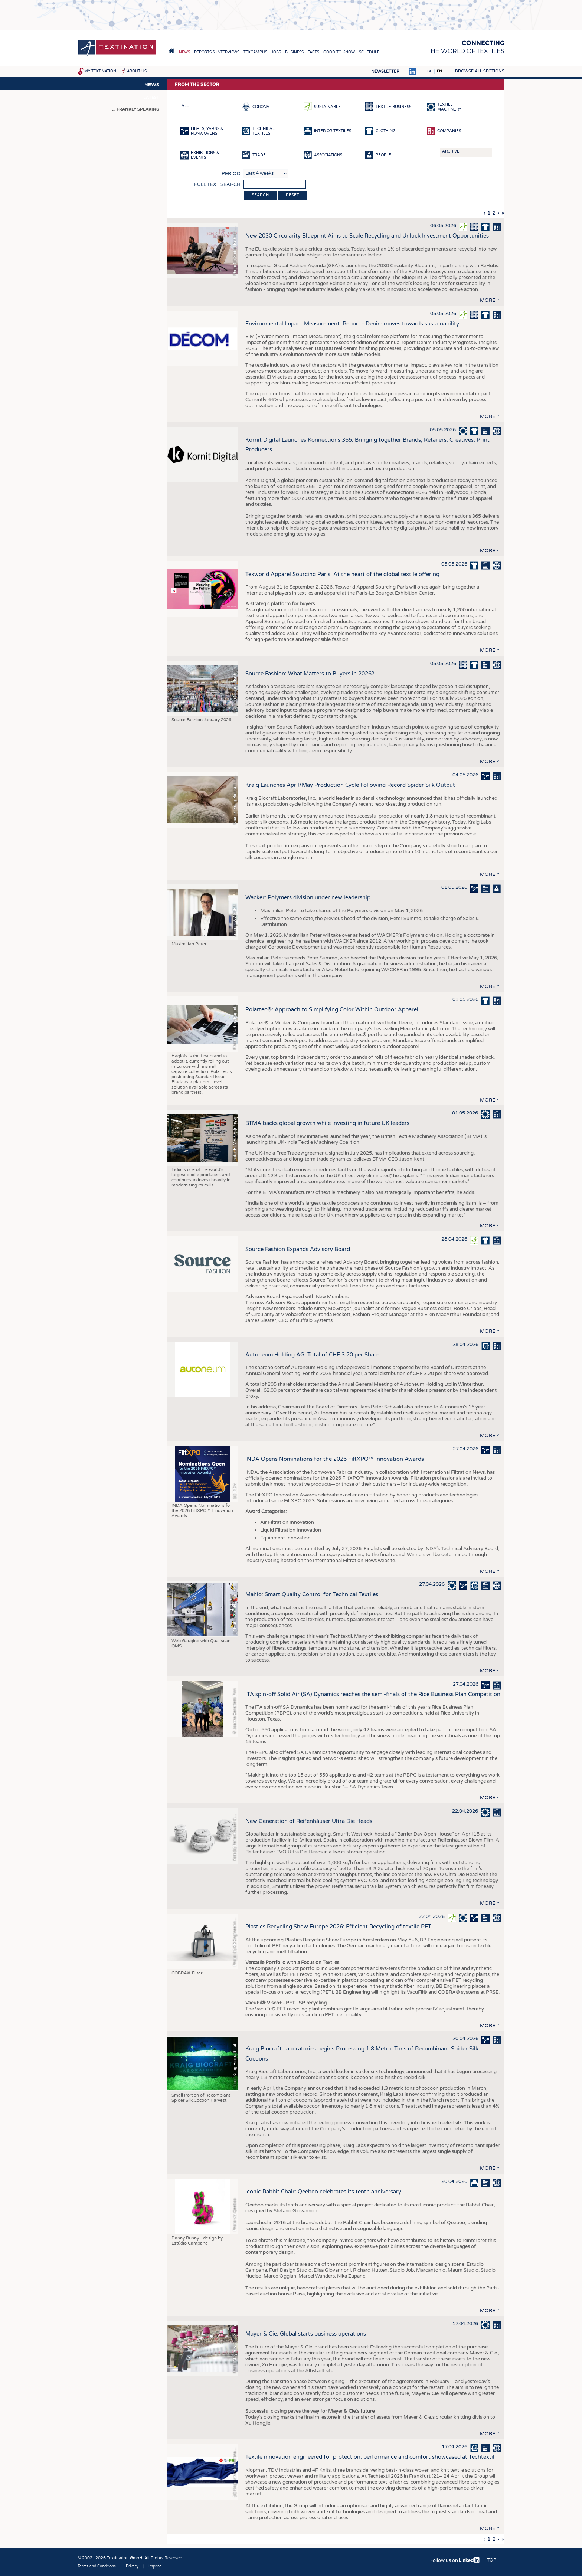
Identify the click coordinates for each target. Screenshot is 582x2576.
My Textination (100, 71)
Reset (292, 195)
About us (137, 71)
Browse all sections (479, 71)
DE (429, 71)
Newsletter (385, 71)
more (487, 300)
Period (231, 174)
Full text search (217, 184)
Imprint (154, 2566)
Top (491, 2560)
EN (439, 71)
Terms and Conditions (97, 2566)
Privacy (132, 2566)
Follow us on (455, 2560)
